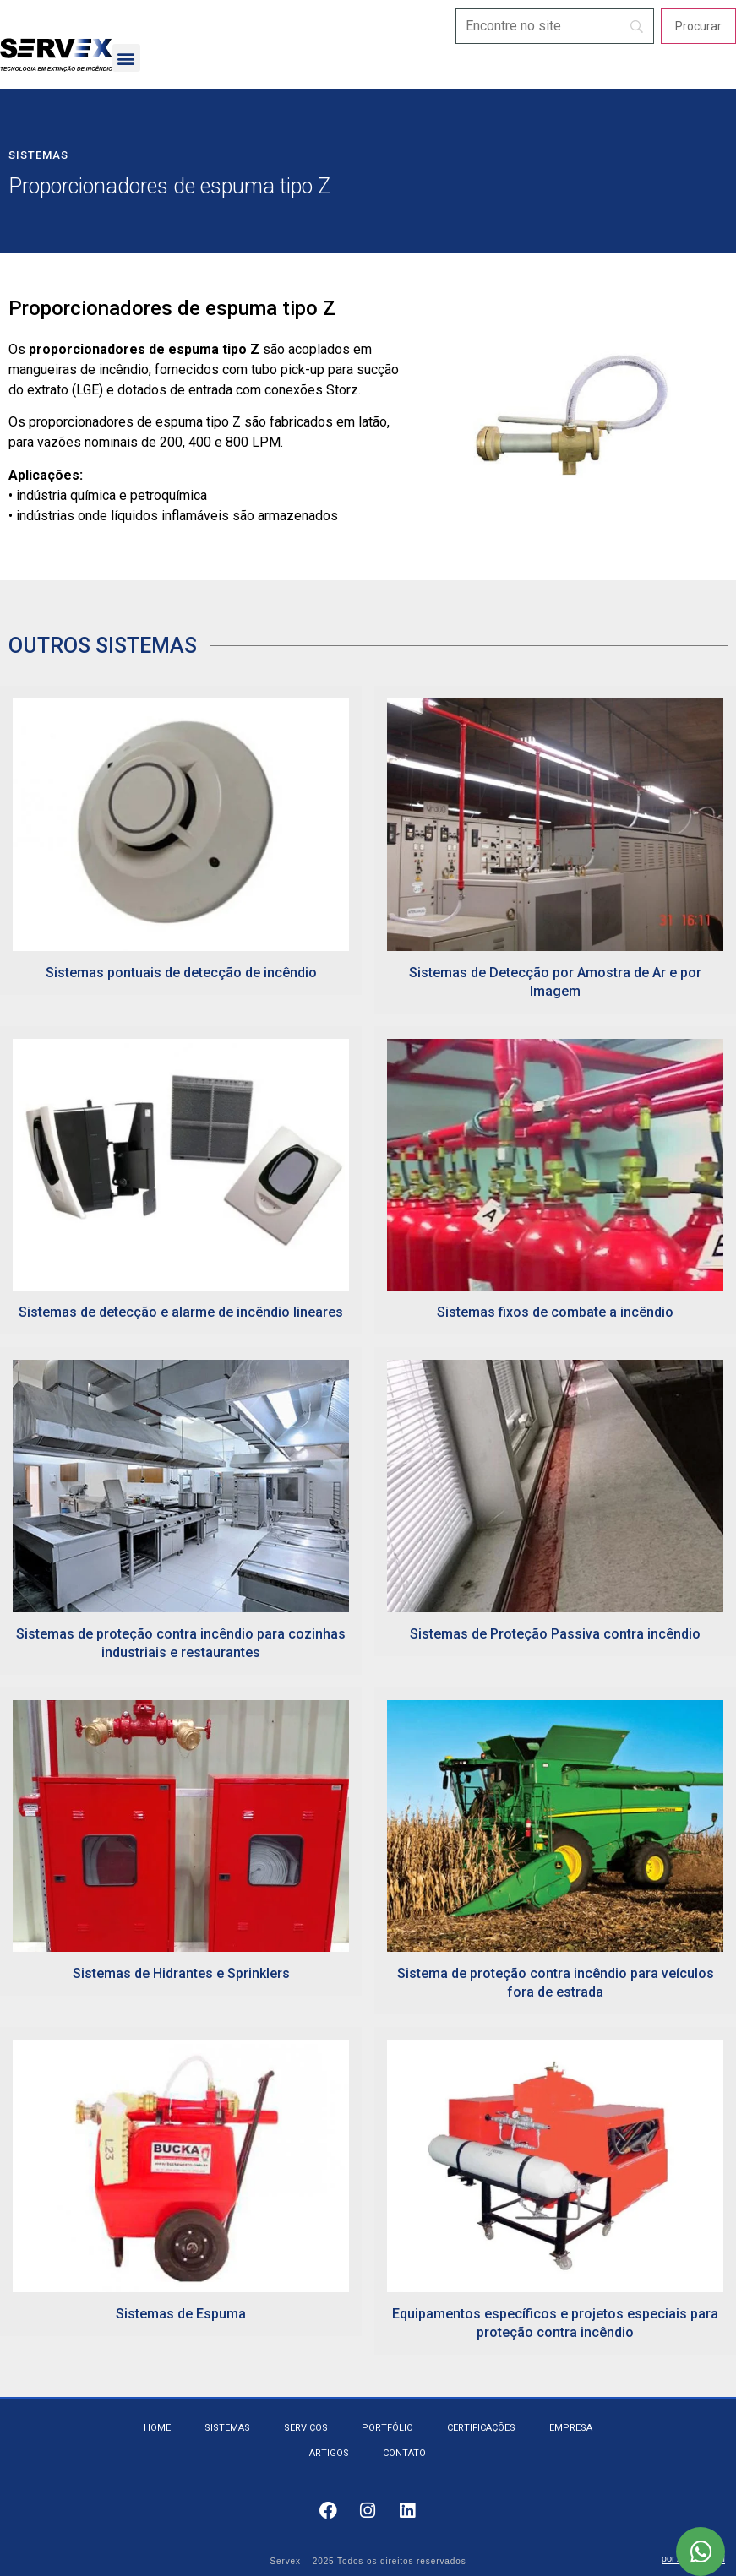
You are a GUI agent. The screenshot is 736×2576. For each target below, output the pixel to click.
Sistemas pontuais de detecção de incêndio (181, 973)
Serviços (306, 2427)
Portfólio (387, 2427)
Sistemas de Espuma (181, 2314)
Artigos (329, 2453)
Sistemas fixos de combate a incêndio (555, 1312)
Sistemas (38, 155)
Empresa (570, 2427)
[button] (126, 58)
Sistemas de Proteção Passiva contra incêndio (555, 1634)
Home (157, 2427)
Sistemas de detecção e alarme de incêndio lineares (181, 1312)
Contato (404, 2453)
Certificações (481, 2427)
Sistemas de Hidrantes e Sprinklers (181, 1973)
